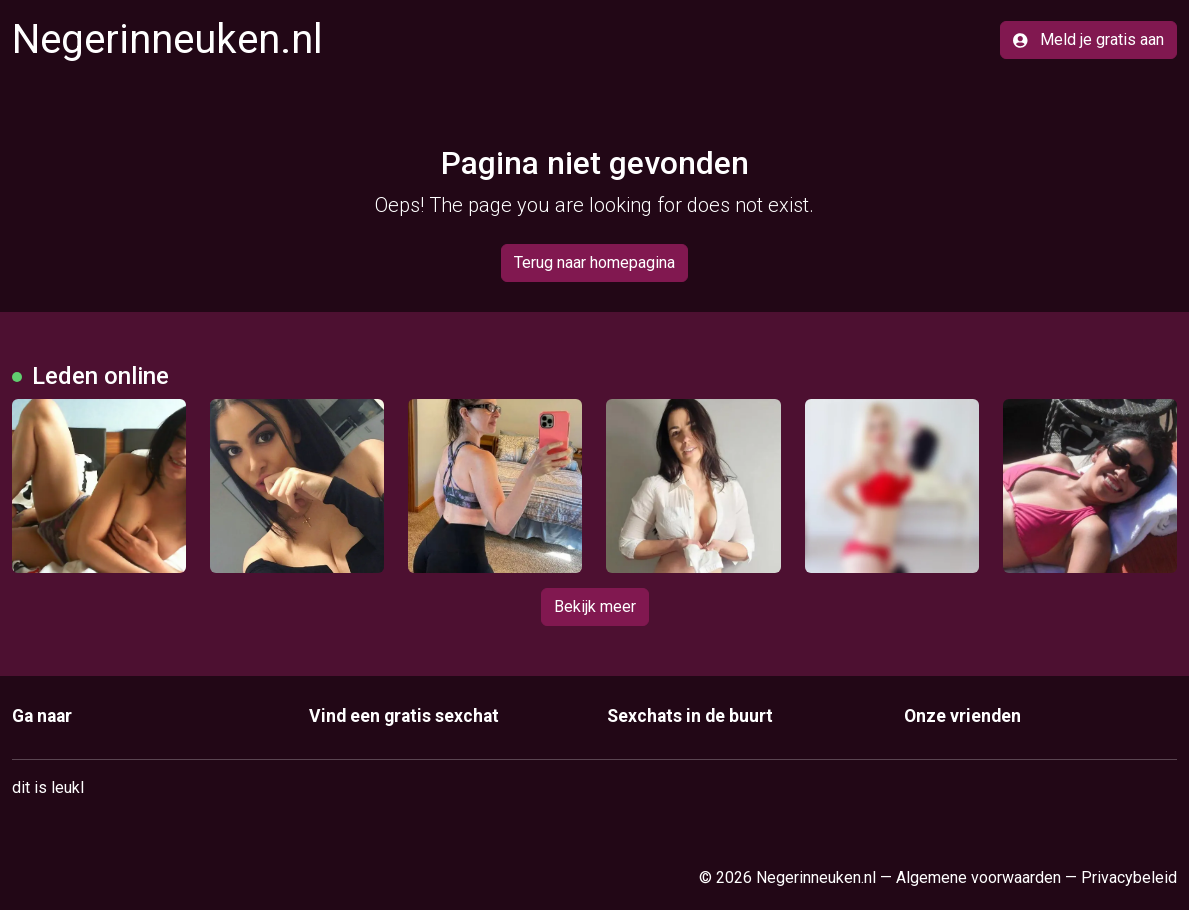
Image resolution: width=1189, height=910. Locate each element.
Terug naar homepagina (594, 262)
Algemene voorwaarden (978, 877)
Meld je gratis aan (1088, 39)
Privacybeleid (1129, 877)
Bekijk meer (595, 606)
